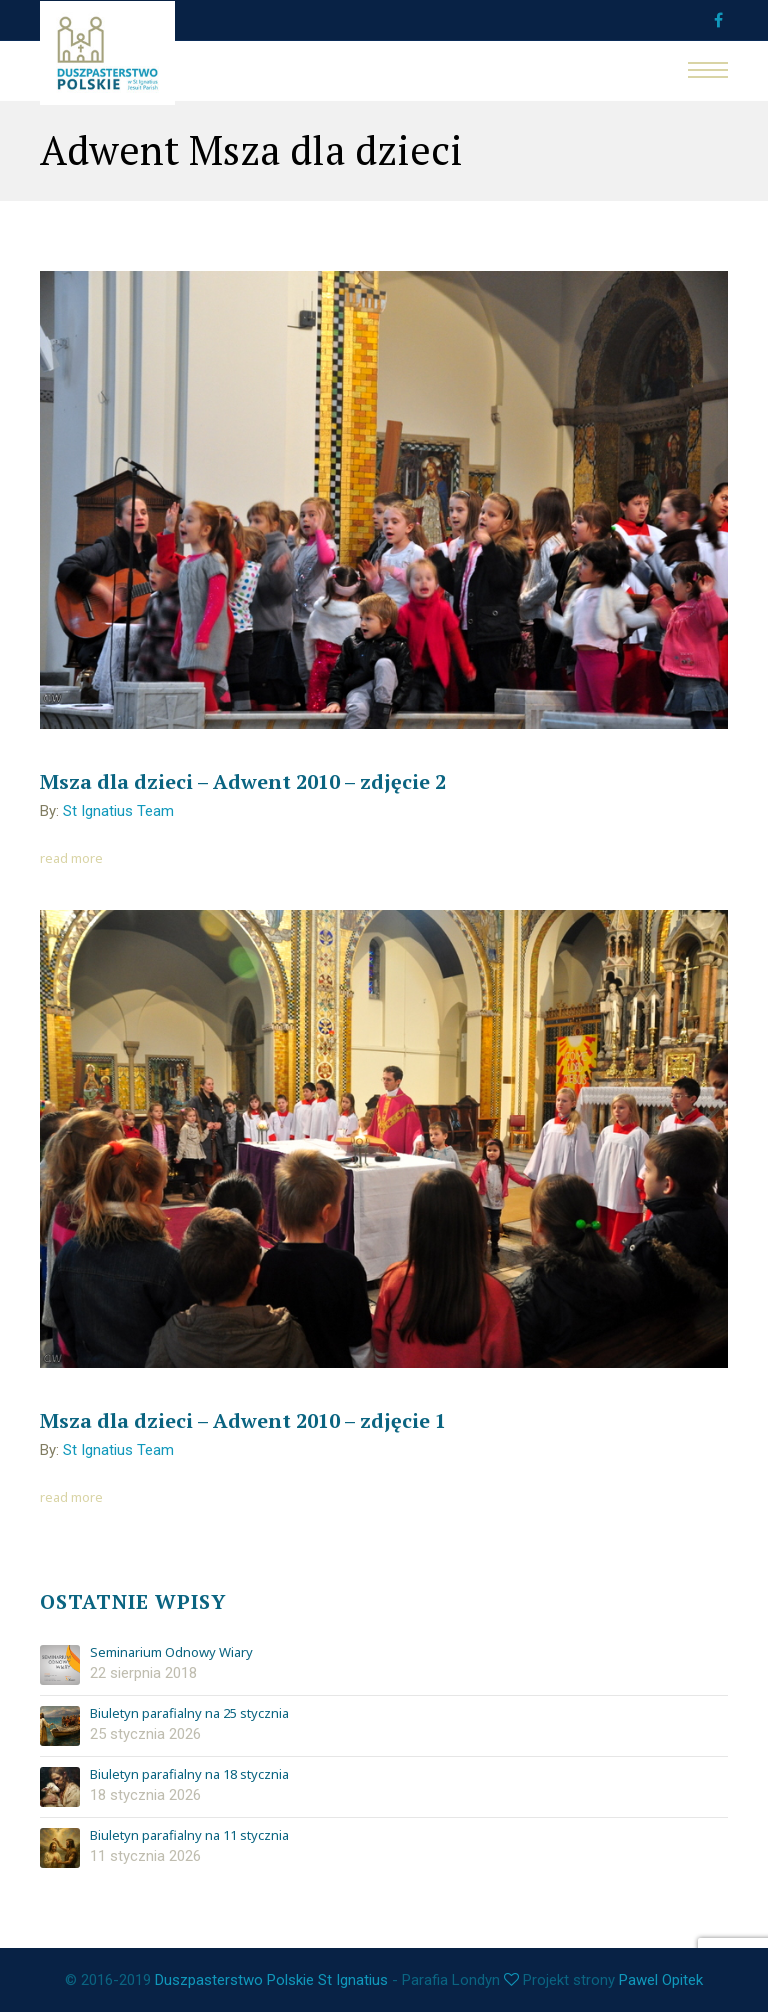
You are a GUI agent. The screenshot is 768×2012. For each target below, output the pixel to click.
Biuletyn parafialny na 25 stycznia (189, 1714)
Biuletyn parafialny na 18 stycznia (189, 1775)
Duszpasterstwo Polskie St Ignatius (271, 1980)
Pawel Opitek (661, 1980)
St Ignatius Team (118, 811)
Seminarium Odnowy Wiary (171, 1653)
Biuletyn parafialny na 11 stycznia (189, 1836)
